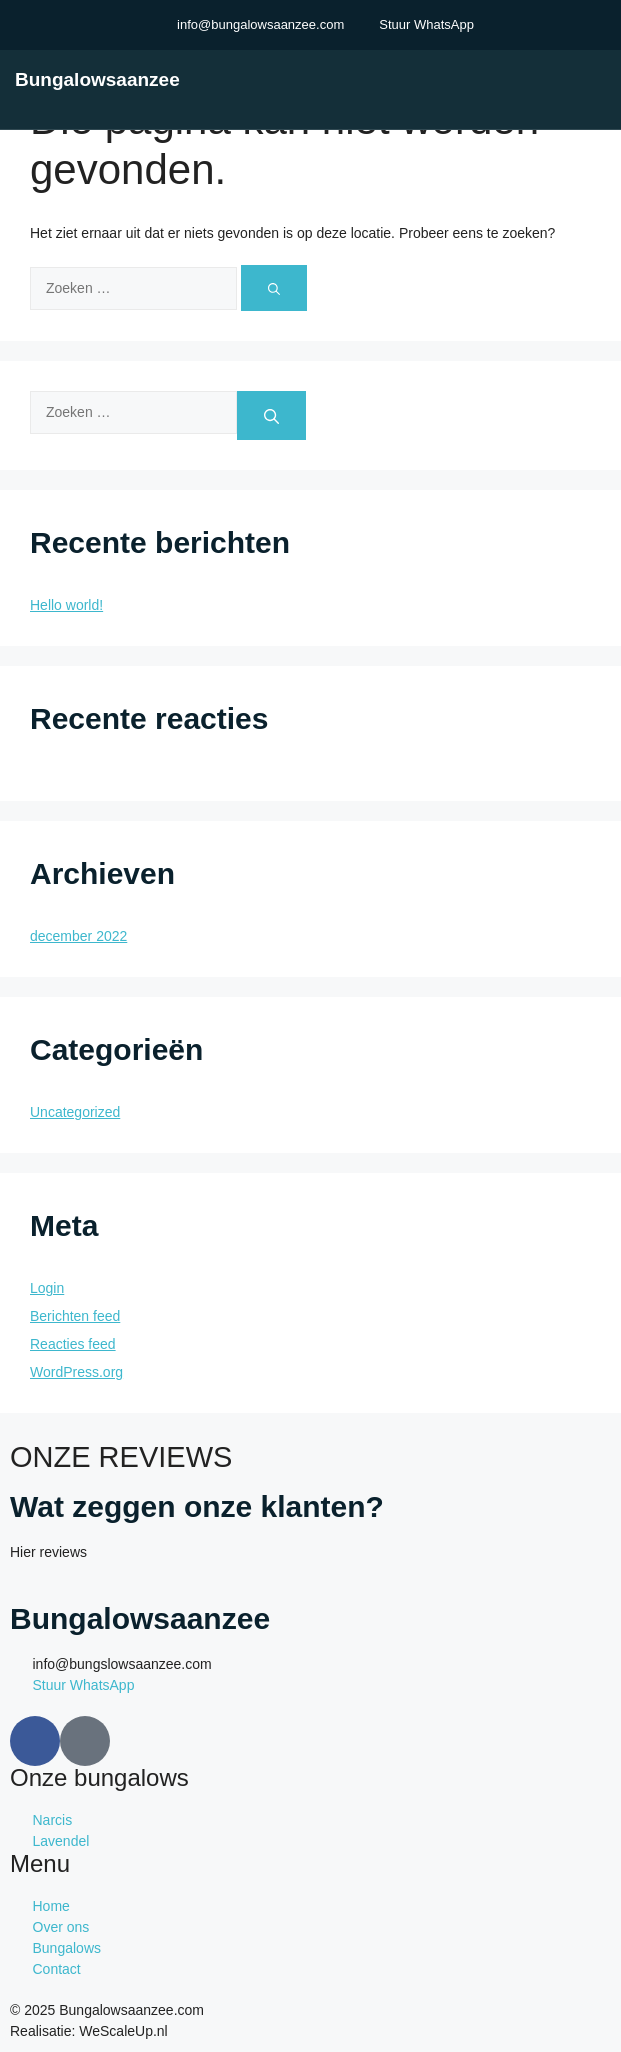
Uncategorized (75, 1112)
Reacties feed (73, 1344)
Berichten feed (75, 1316)
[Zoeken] (274, 288)
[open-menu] (604, 79)
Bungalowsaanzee (97, 79)
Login (47, 1288)
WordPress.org (76, 1372)
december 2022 (78, 936)
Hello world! (66, 605)
